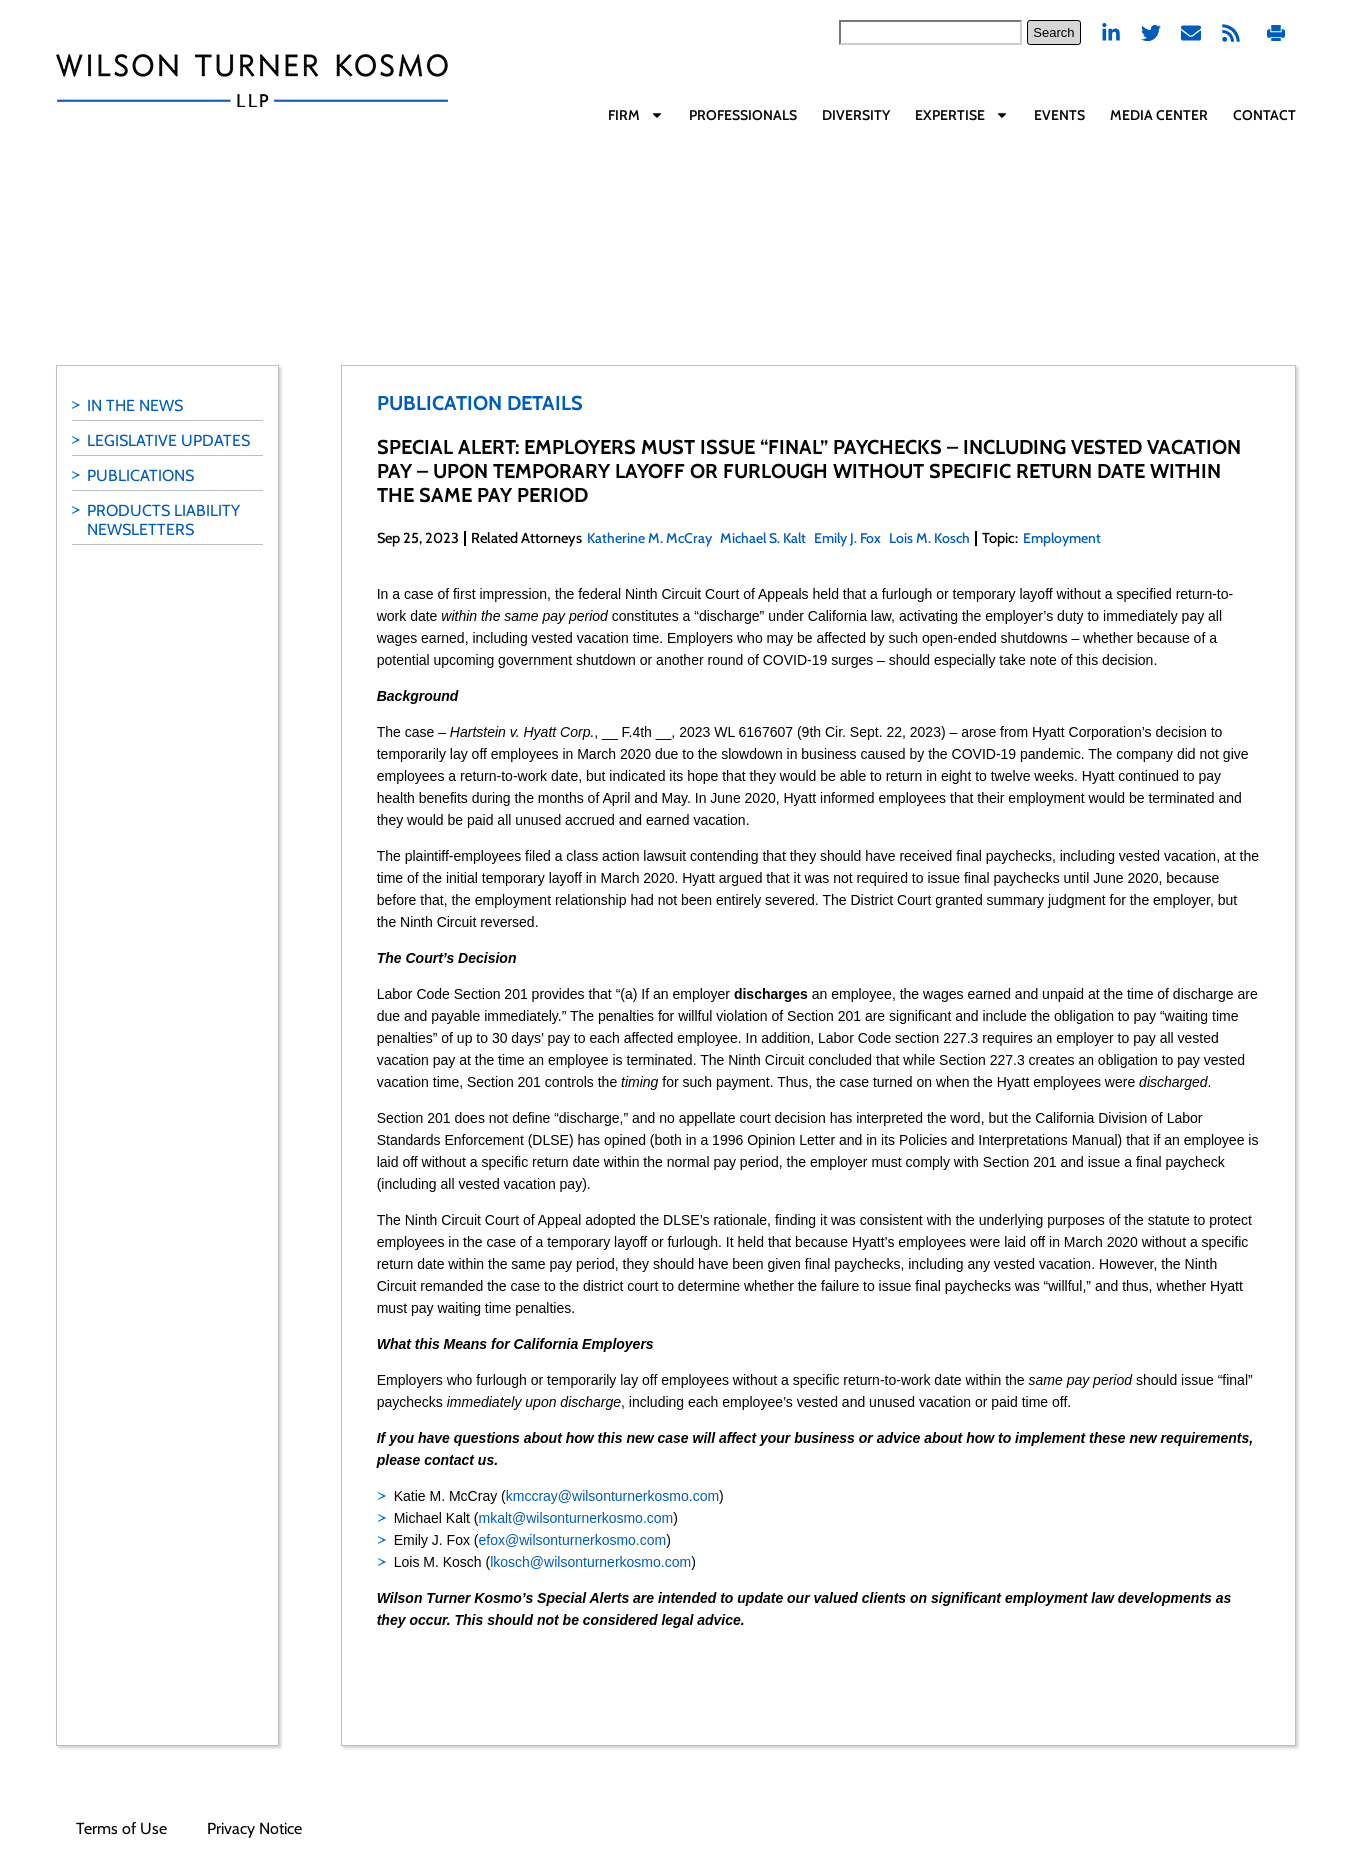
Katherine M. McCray (649, 538)
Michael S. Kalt (763, 538)
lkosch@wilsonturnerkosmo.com (590, 1562)
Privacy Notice (254, 1828)
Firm (636, 115)
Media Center (1159, 115)
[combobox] (930, 32)
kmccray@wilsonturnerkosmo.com (612, 1496)
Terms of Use (121, 1828)
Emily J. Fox (847, 538)
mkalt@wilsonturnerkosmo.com (576, 1518)
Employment (1062, 538)
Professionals (743, 115)
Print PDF (1276, 32)
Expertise (962, 115)
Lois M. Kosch (929, 538)
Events (1059, 115)
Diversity (856, 115)
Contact (1264, 115)
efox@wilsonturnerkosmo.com (572, 1540)
